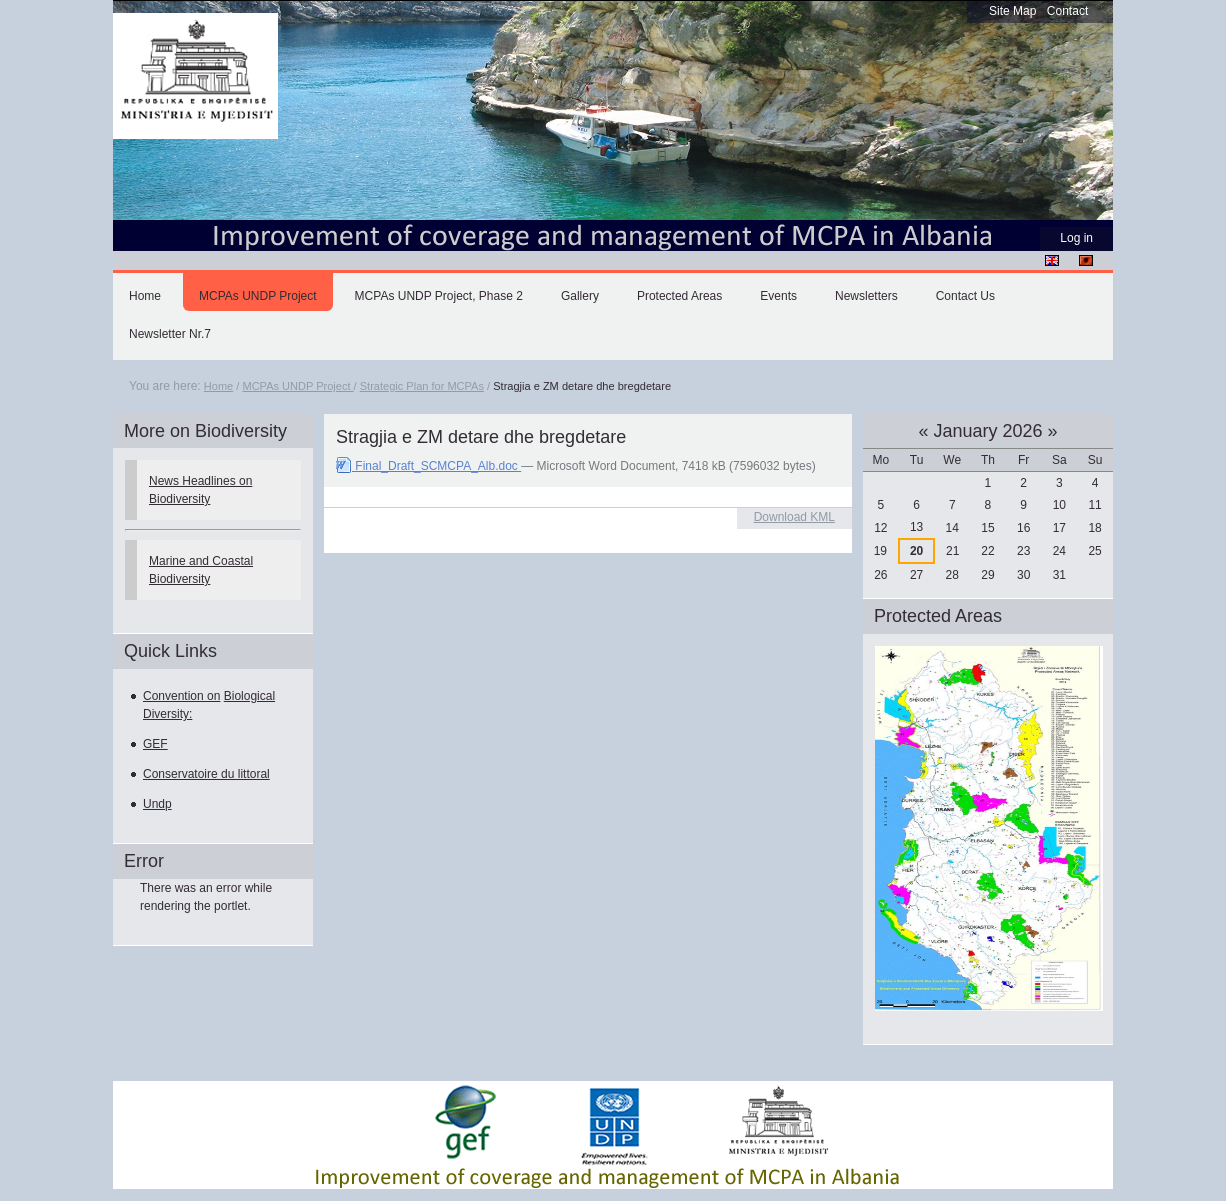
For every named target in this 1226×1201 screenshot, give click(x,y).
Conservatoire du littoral (206, 774)
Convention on (181, 696)
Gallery (580, 296)
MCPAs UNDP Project (258, 296)
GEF (155, 744)
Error (144, 861)
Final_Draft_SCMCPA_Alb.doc (428, 466)
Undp (157, 804)
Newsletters (866, 296)
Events (778, 296)
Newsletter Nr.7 (170, 334)
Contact (1067, 11)
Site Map (1012, 11)
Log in (1076, 238)
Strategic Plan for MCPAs (422, 386)
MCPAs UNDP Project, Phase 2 (439, 296)
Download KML (794, 517)
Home (145, 296)
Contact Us (965, 296)
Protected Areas (679, 296)
